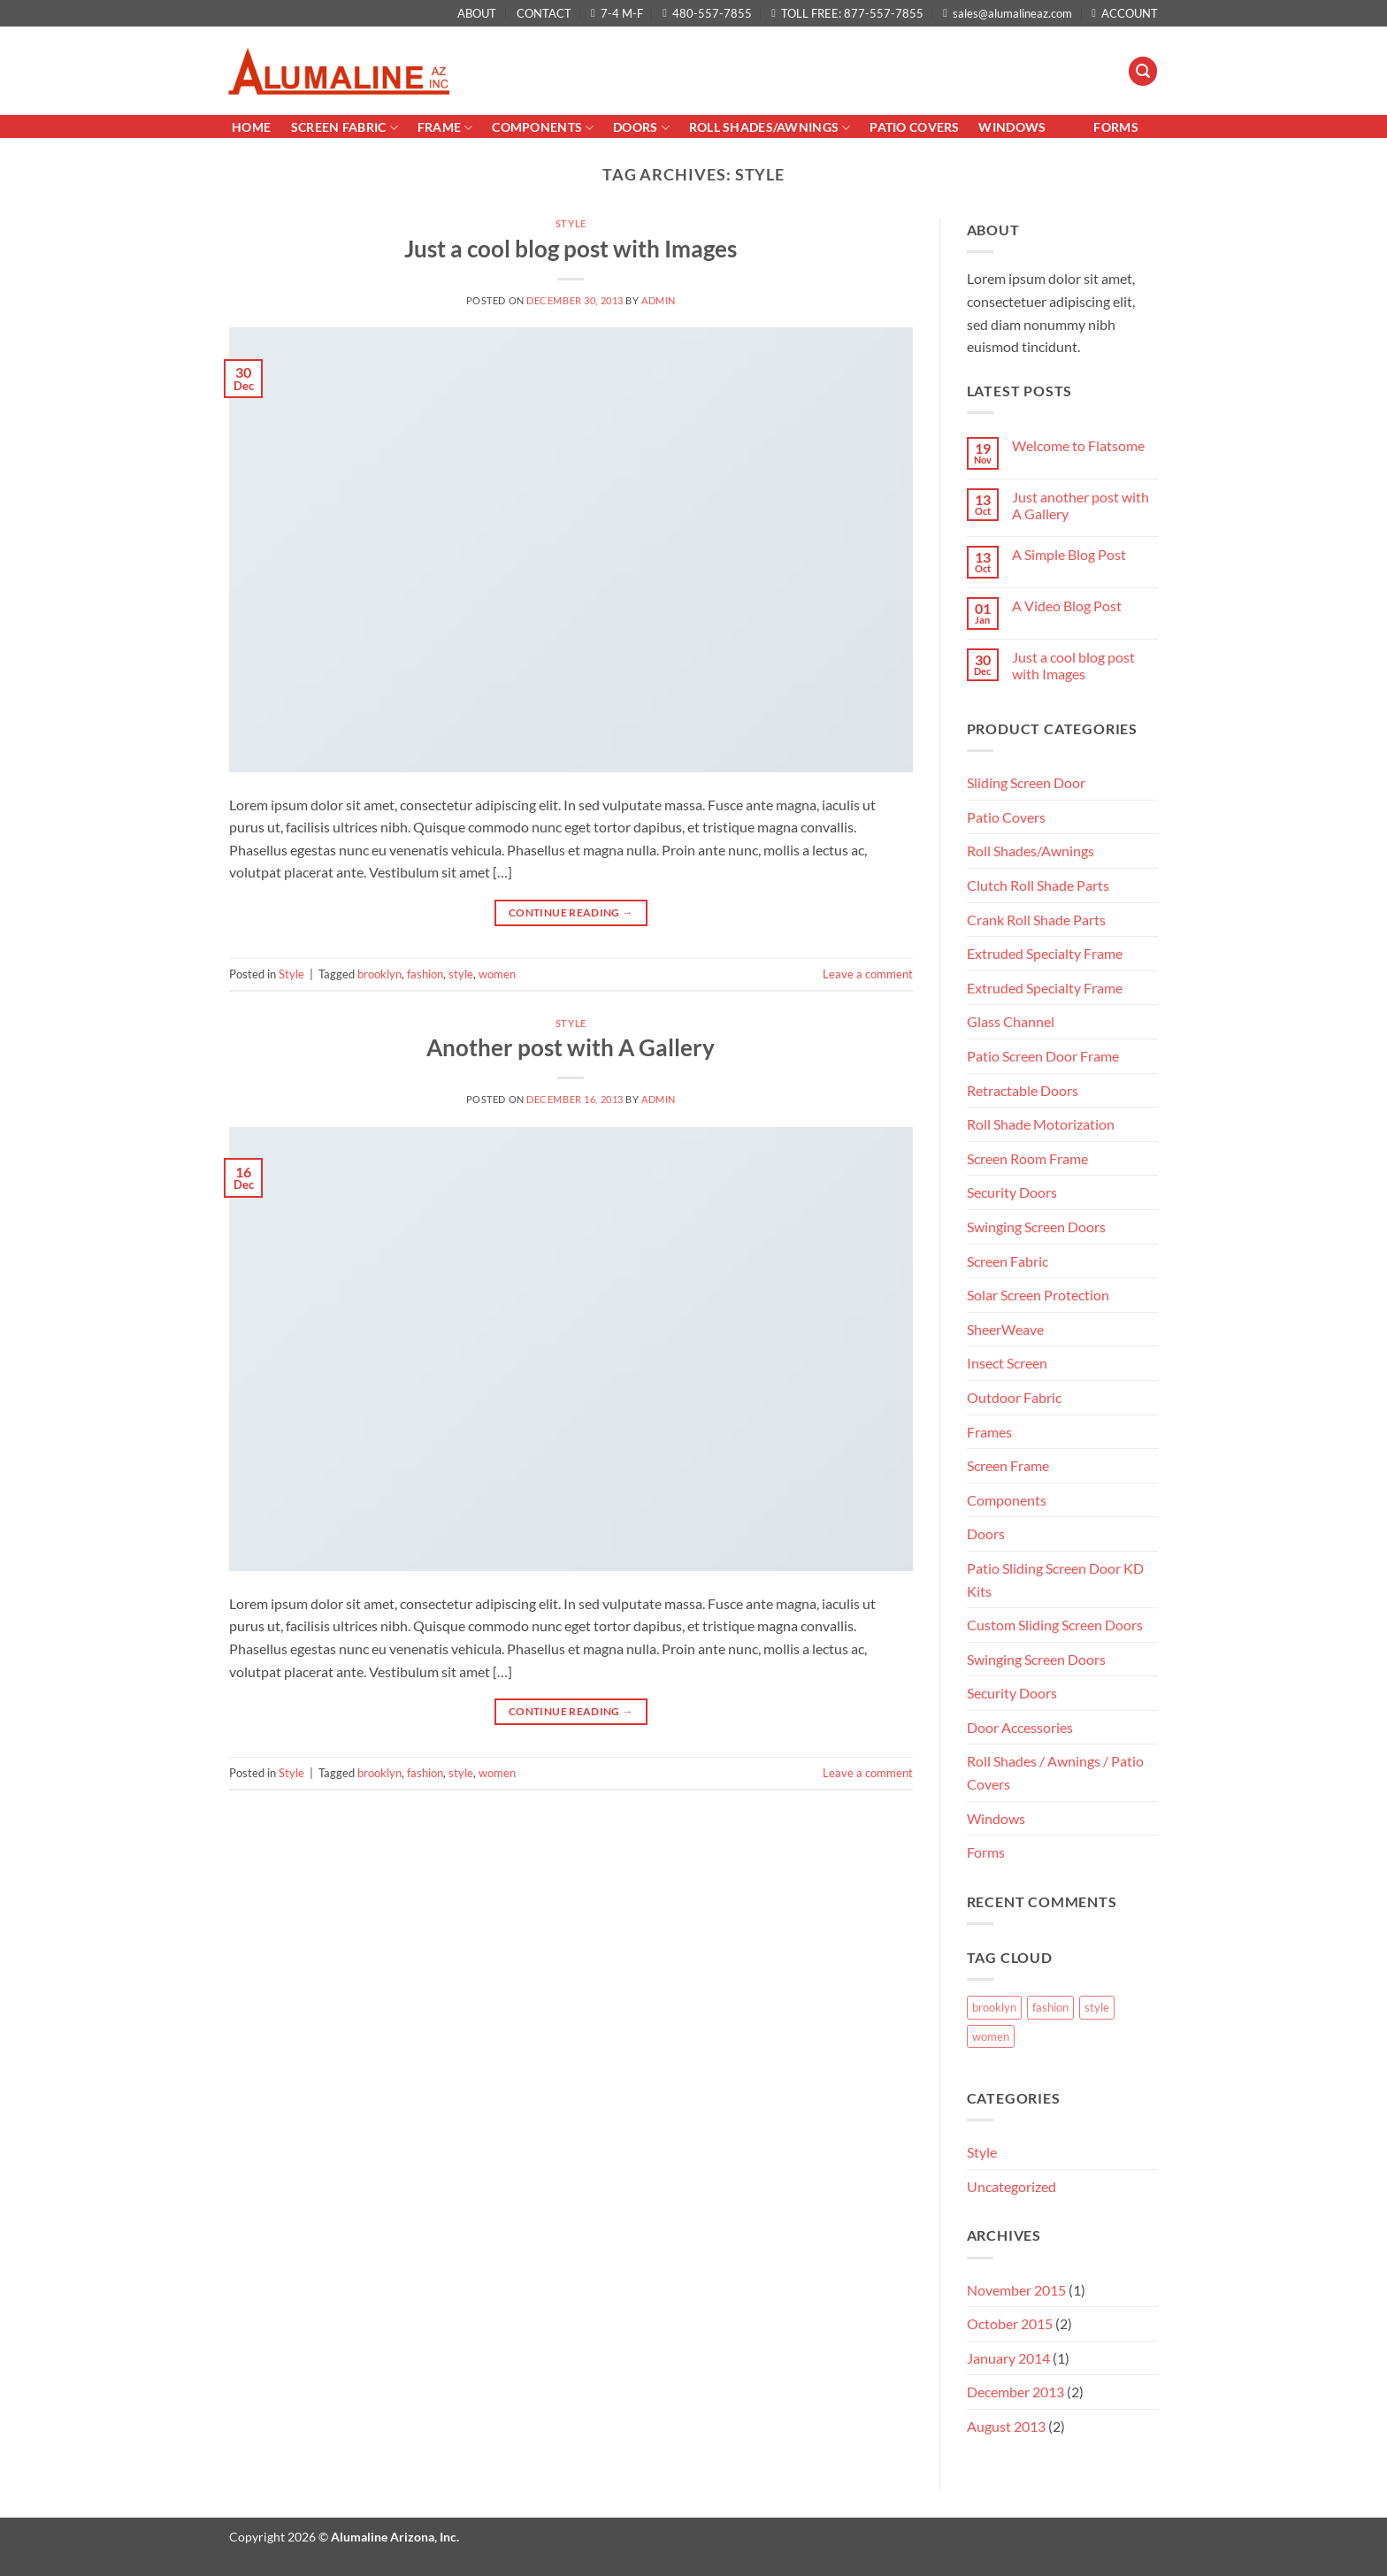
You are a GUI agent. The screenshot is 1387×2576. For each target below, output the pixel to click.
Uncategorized (1011, 2186)
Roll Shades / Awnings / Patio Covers (1055, 1772)
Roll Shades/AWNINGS (770, 127)
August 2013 (1006, 2426)
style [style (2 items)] (1096, 2007)
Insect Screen (1007, 1362)
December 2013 (1015, 2391)
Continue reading (571, 912)
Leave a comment (868, 974)
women (497, 974)
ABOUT (476, 13)
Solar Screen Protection (1038, 1294)
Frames (989, 1431)
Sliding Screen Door (1026, 782)
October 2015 (1010, 2323)
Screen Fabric (344, 127)
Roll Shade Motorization (1041, 1124)
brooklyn (379, 974)
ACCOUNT (1125, 13)
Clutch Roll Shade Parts (1038, 885)
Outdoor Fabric (1014, 1397)
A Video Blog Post (1067, 605)
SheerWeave (1005, 1329)
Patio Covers (1006, 817)
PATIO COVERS (914, 126)
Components (543, 127)
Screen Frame (1008, 1465)
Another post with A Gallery (570, 1047)
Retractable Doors (1022, 1090)
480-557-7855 (707, 13)
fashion (425, 974)
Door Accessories (1020, 1727)
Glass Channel (1010, 1021)
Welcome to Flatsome (1078, 445)
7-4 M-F (617, 13)
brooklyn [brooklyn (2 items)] (994, 2007)
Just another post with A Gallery (1080, 505)
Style (571, 223)
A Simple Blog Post (1069, 554)
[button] (1143, 71)
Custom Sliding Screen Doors (1055, 1624)
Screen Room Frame (1027, 1158)
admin (658, 300)
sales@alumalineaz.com (1007, 13)
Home (252, 126)
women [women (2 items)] (990, 2036)
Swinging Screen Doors (1036, 1226)
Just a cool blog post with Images (570, 248)
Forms (1115, 126)
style (460, 974)
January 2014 (1008, 2358)
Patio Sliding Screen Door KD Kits (1055, 1579)
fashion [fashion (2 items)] (1050, 2007)
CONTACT (544, 13)
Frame (445, 127)
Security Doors (1012, 1192)
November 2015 (1016, 2289)
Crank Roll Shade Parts (1036, 919)
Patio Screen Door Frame (1043, 1055)
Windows (1012, 126)
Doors (641, 127)
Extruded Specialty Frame (1045, 953)
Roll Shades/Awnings (1030, 850)
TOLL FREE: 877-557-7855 (847, 13)
